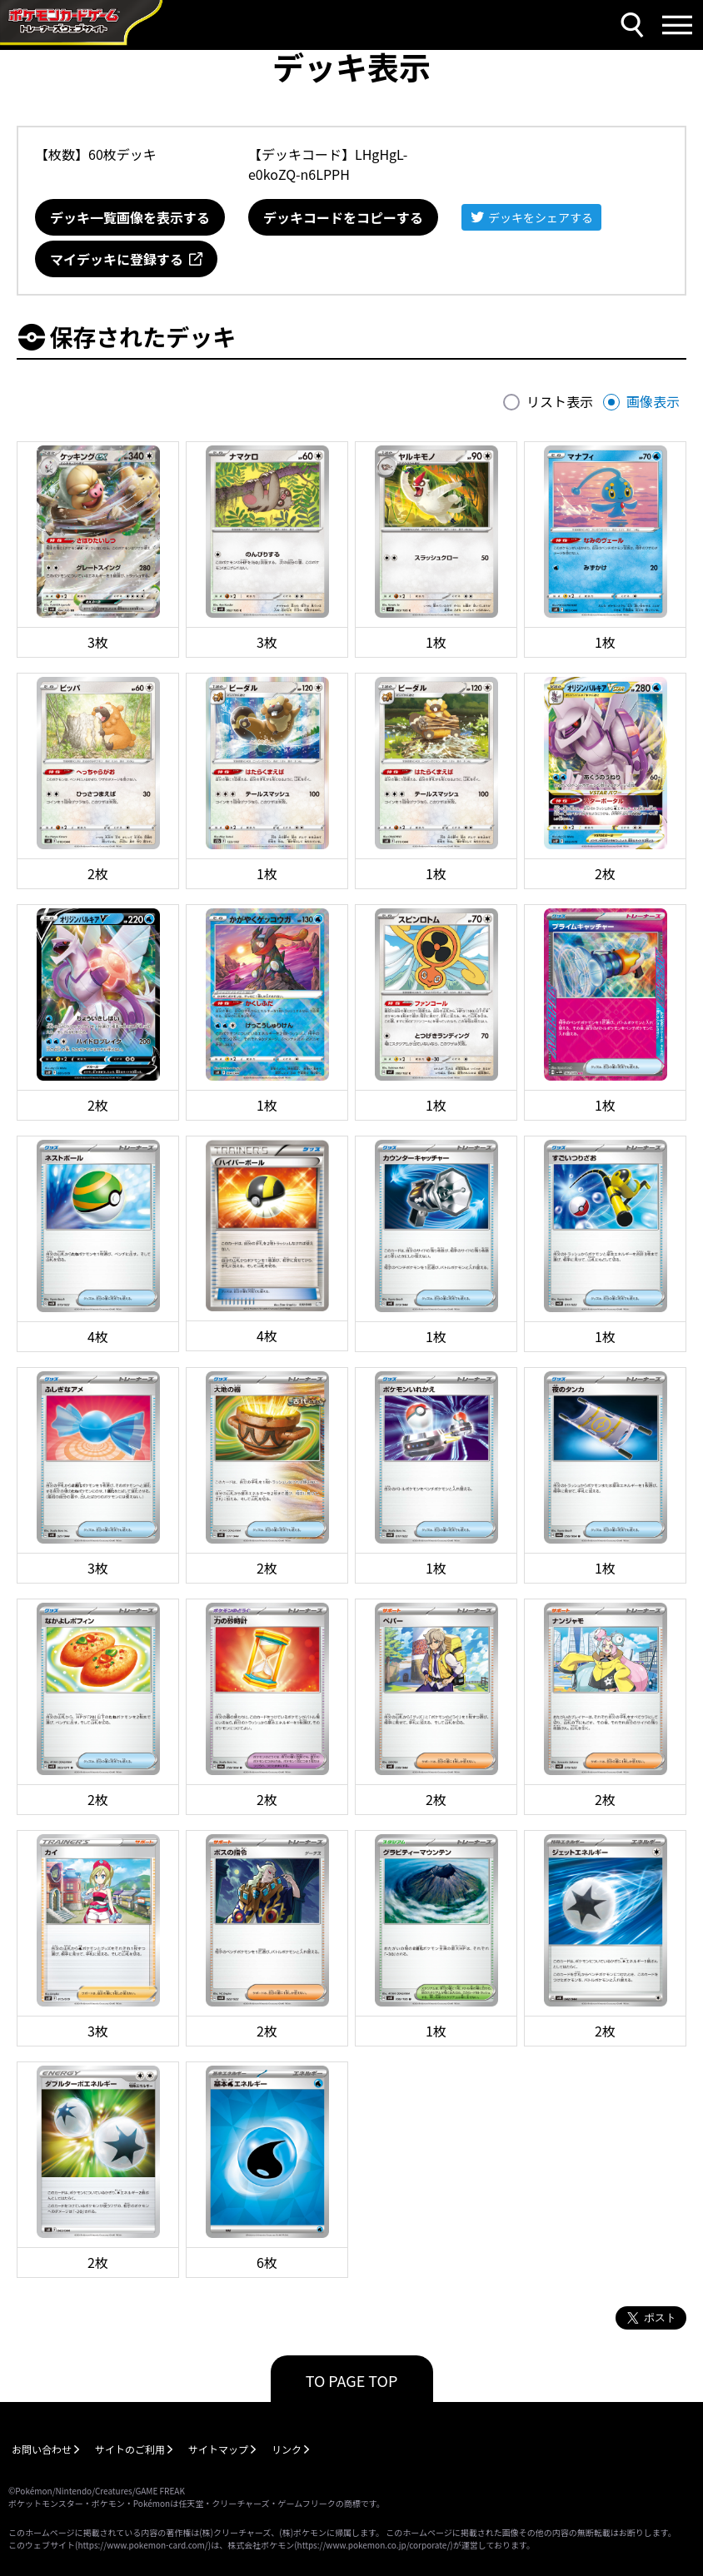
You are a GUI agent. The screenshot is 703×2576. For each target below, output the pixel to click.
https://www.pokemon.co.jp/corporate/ (374, 2545)
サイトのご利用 (130, 2449)
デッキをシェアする (540, 217)
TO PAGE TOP (352, 2380)
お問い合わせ (42, 2449)
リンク (287, 2449)
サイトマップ (218, 2449)
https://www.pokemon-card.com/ (142, 2545)
